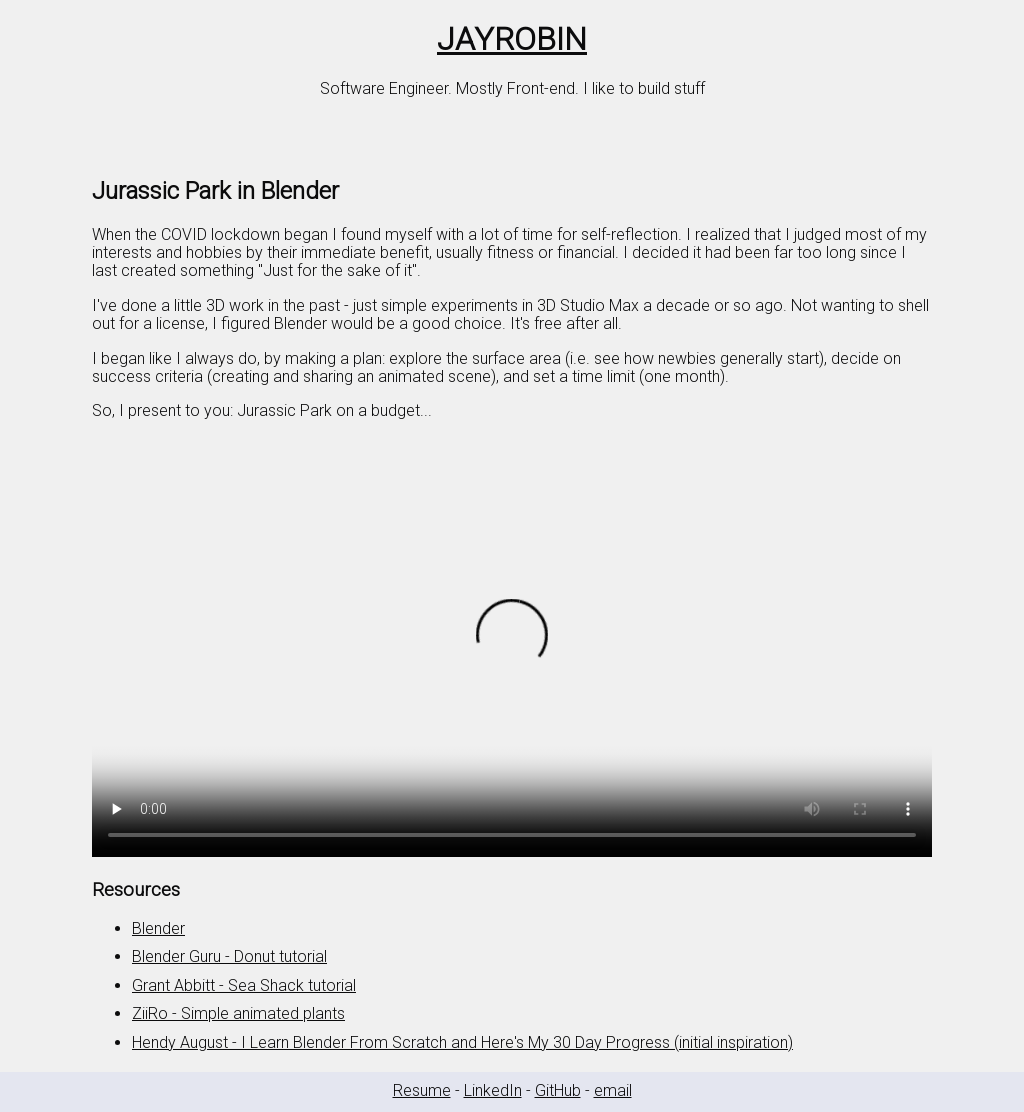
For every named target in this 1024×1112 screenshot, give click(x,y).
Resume (422, 1090)
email (613, 1090)
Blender (158, 928)
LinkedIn (493, 1090)
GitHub (558, 1090)
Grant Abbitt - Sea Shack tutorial (244, 985)
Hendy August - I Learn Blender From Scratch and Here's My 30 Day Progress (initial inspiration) (462, 1042)
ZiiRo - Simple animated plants (238, 1013)
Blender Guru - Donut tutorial (229, 956)
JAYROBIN (512, 39)
